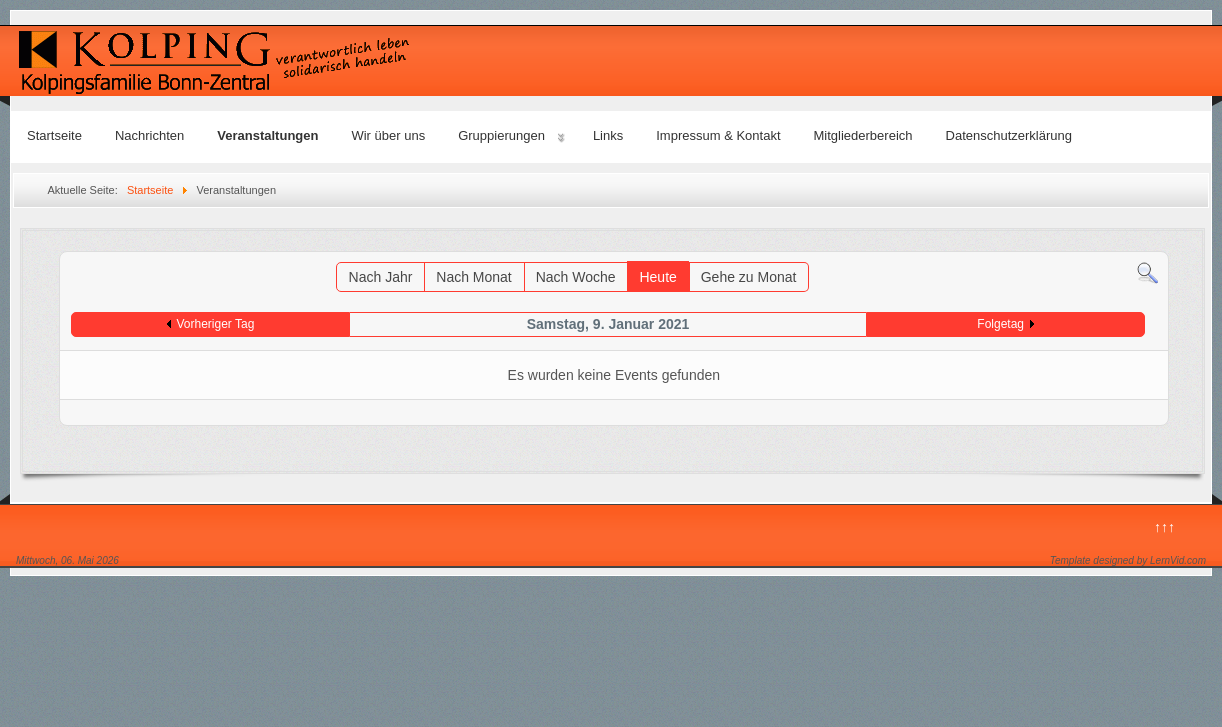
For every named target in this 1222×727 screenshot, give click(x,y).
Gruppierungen (501, 135)
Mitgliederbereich (863, 135)
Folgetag (1000, 324)
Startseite (54, 135)
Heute (657, 277)
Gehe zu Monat (749, 277)
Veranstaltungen (267, 135)
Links (608, 135)
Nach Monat (473, 277)
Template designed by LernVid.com (1128, 560)
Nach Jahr (381, 277)
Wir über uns (388, 135)
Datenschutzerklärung (1009, 135)
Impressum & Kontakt (718, 135)
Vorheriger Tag (216, 324)
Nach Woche (576, 277)
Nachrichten (149, 135)
